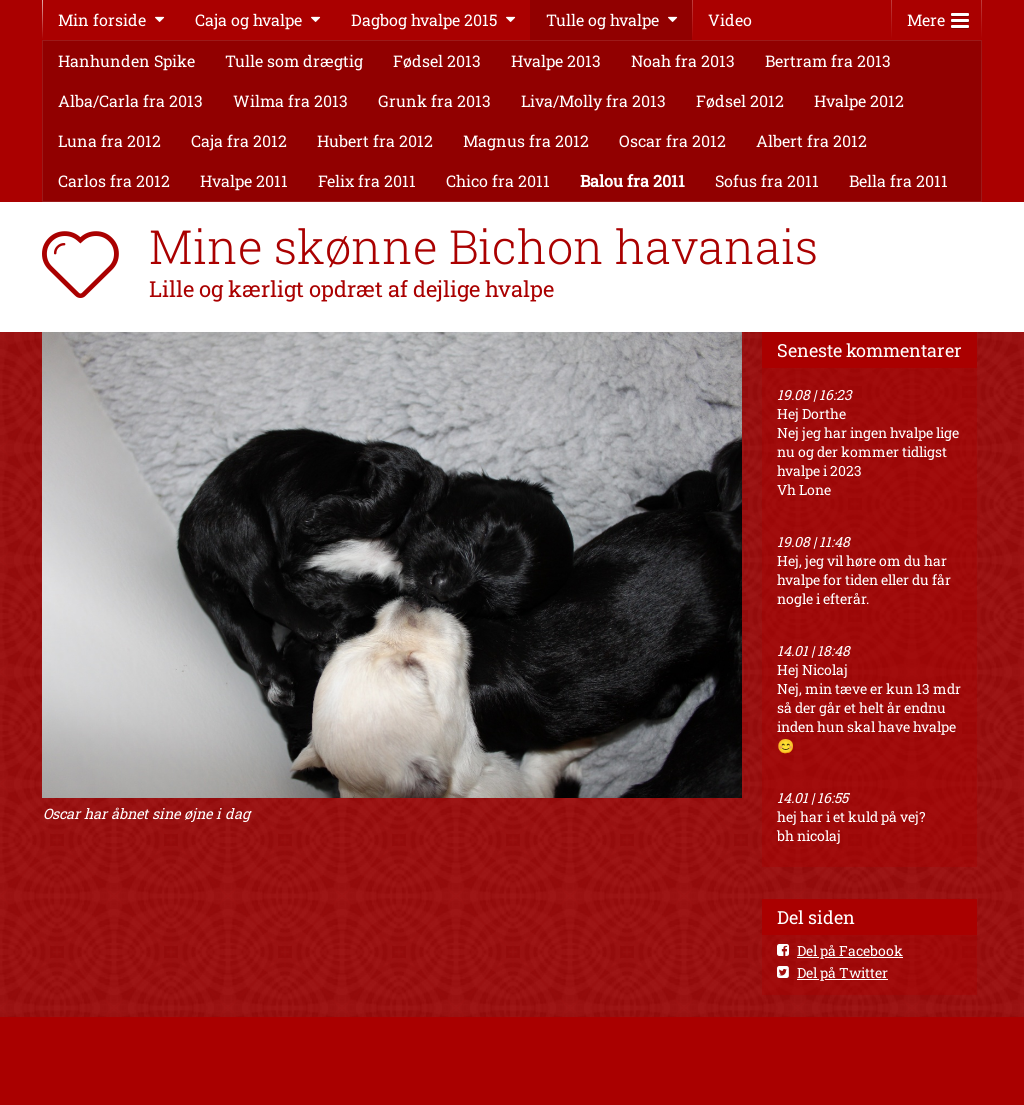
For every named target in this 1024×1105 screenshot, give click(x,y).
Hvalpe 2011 (244, 180)
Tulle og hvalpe (602, 19)
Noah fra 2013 (683, 60)
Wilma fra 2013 (290, 100)
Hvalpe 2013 (556, 60)
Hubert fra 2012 (375, 140)
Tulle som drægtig (294, 60)
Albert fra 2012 (811, 140)
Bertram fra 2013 (828, 60)
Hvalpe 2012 (859, 100)
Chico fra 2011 (498, 180)
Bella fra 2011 (898, 180)
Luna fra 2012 (109, 140)
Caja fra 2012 (239, 140)
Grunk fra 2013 (434, 100)
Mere (938, 15)
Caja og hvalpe (248, 19)
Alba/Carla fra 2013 (130, 100)
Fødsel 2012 (740, 100)
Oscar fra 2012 (672, 140)
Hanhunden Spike (126, 60)
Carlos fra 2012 (114, 180)
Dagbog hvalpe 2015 (424, 19)
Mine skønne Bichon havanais (483, 246)
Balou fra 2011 (632, 180)
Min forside (102, 19)
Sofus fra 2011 (767, 180)
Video (730, 19)
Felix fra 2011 (367, 180)
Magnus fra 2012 (526, 140)
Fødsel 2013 (437, 60)
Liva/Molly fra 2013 (593, 100)
